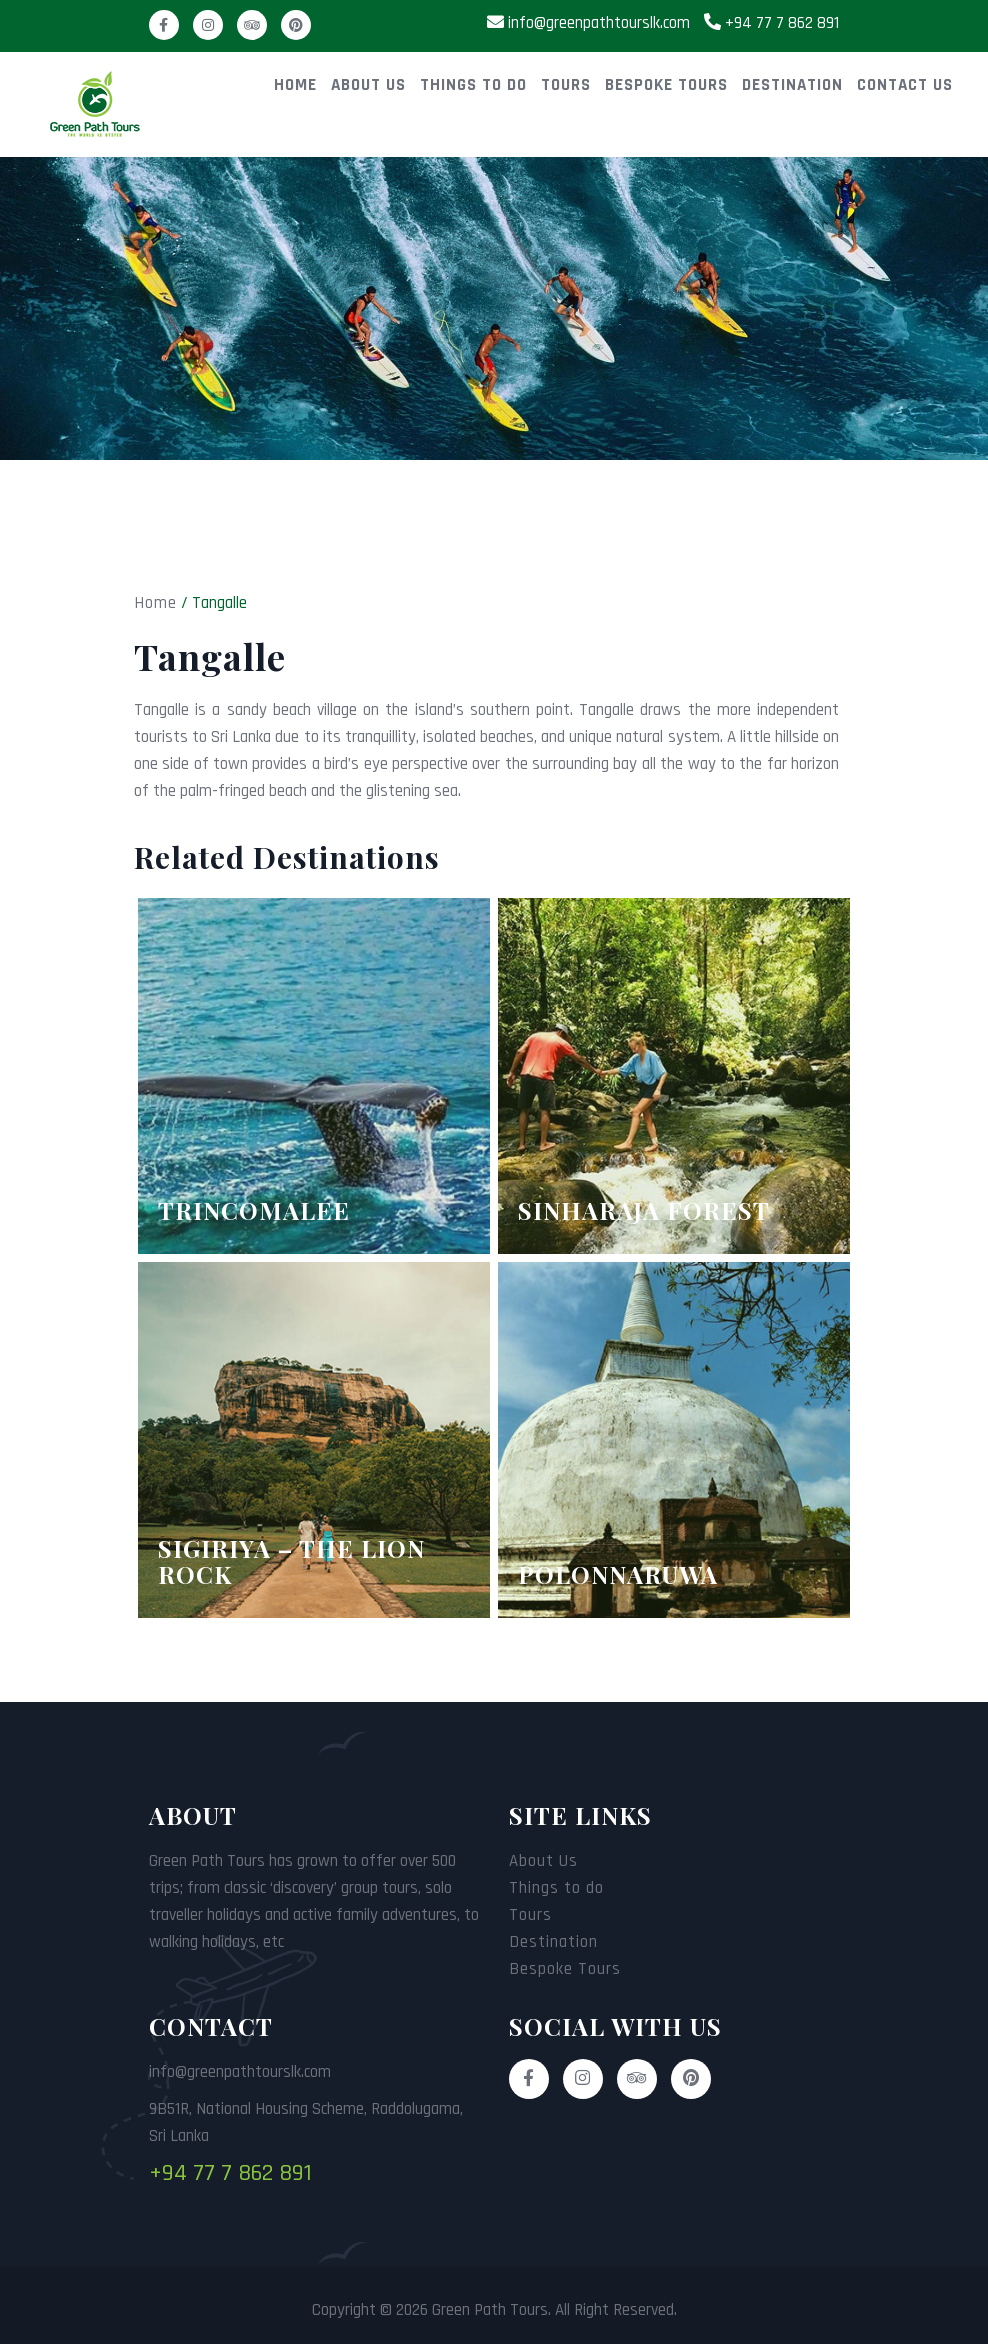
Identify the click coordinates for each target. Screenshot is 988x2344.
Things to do (473, 85)
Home (295, 85)
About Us (368, 85)
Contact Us (905, 85)
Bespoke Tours (666, 85)
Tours (566, 85)
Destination (792, 85)
